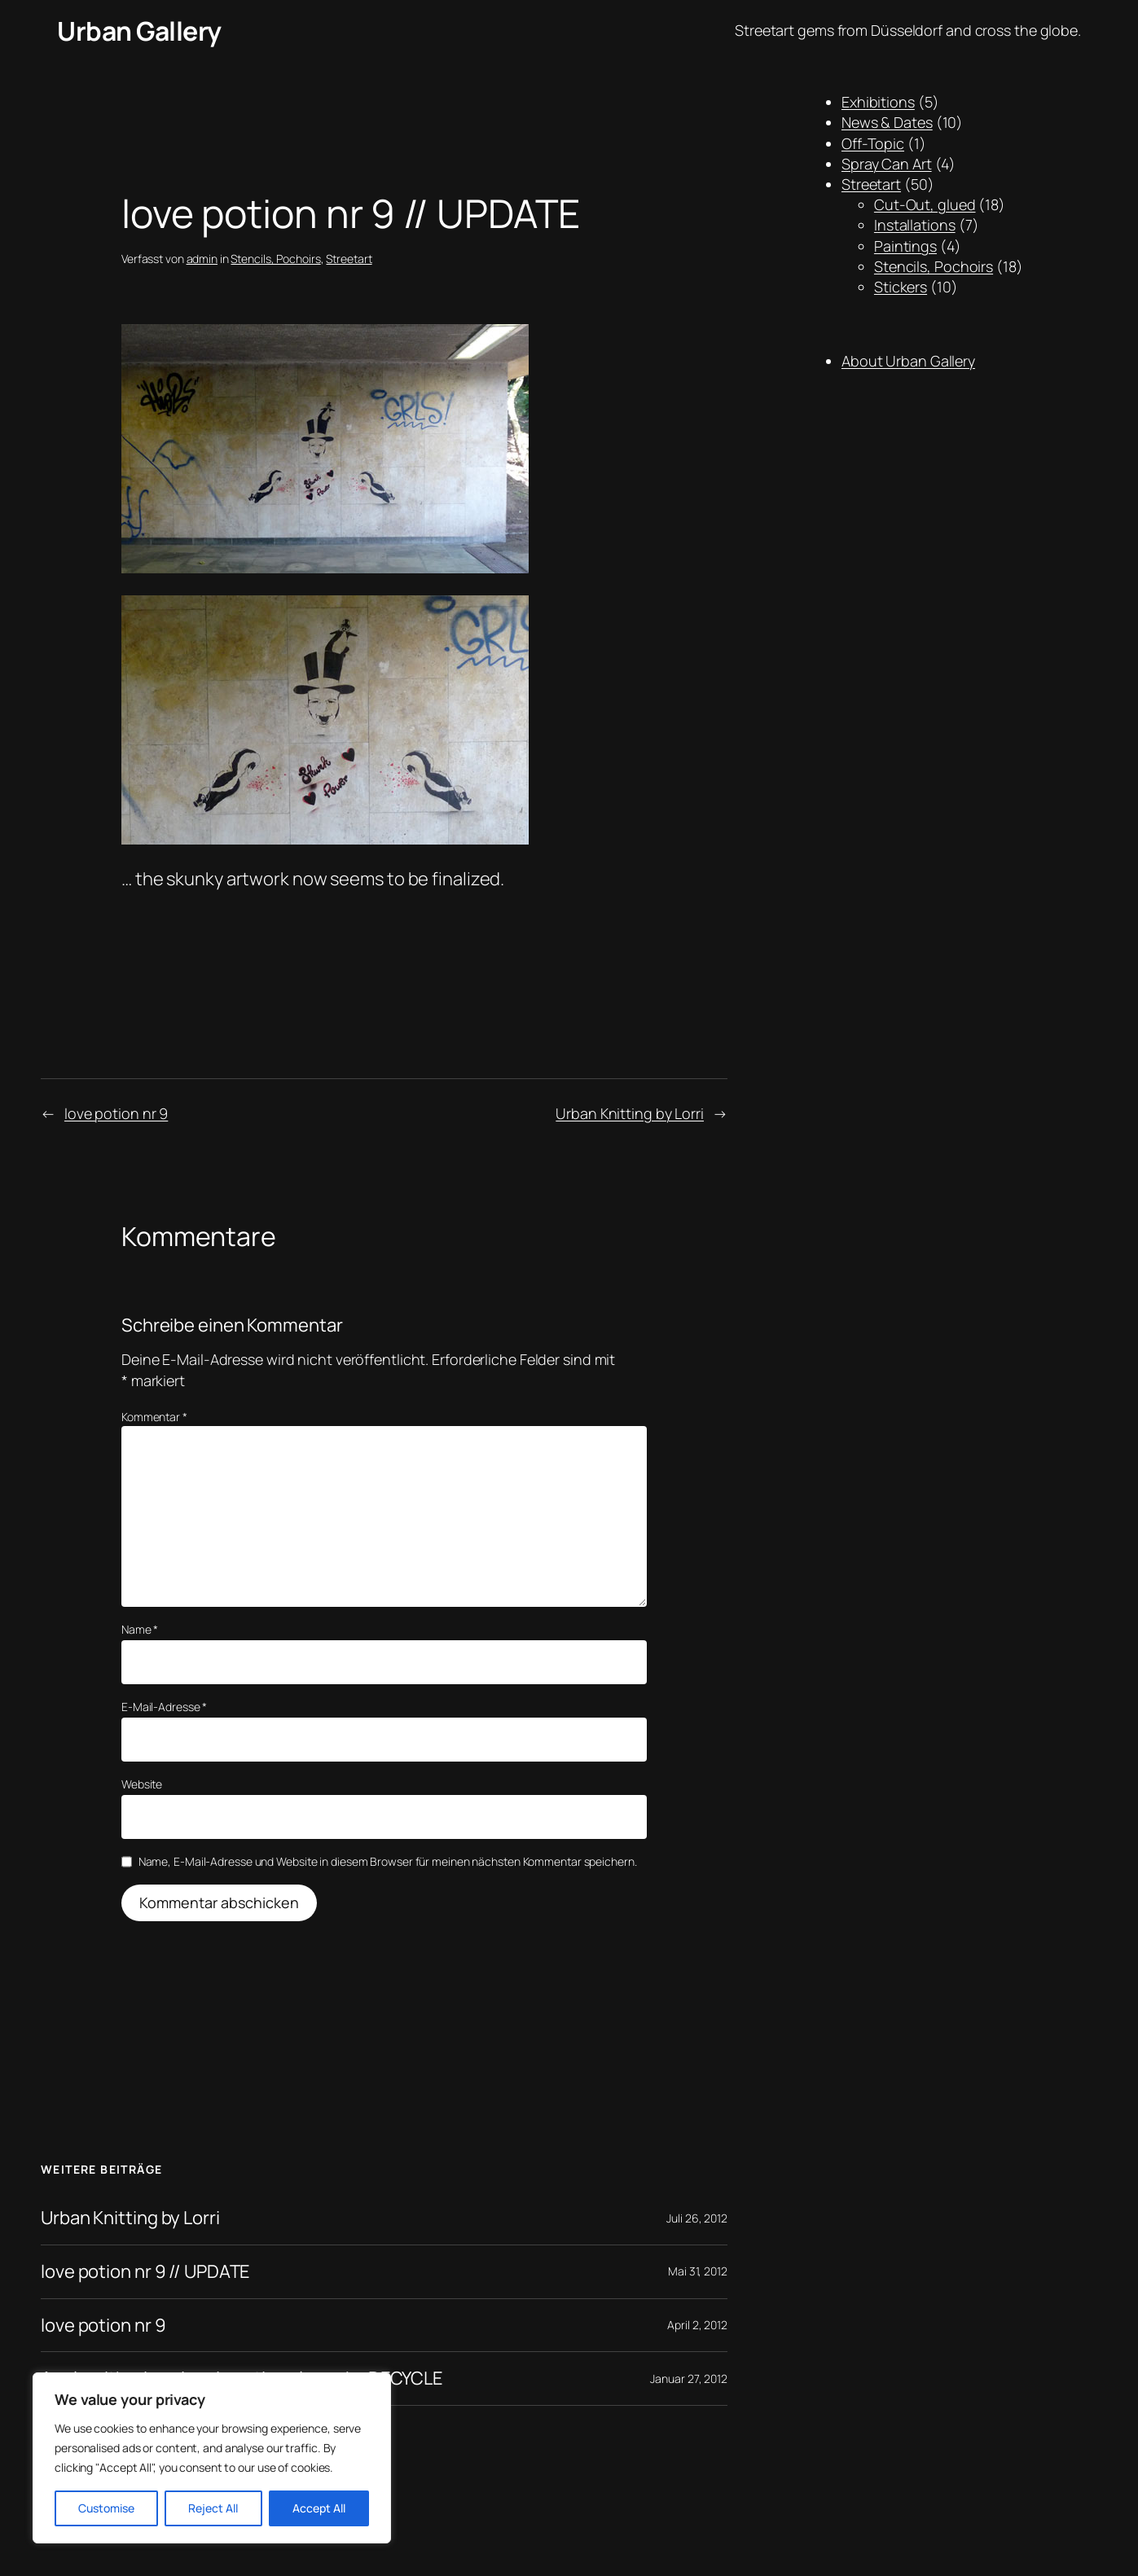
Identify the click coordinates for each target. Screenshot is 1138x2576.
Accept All (318, 2508)
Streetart (348, 258)
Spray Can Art (886, 163)
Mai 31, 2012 (697, 2271)
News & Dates (887, 122)
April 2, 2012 (697, 2324)
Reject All (213, 2508)
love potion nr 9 (116, 1113)
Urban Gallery (139, 31)
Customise (106, 2508)
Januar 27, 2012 (688, 2378)
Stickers (900, 286)
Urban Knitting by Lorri (630, 1113)
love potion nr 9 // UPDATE (145, 2272)
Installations (915, 225)
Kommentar (154, 1416)
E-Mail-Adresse (164, 1706)
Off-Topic (872, 143)
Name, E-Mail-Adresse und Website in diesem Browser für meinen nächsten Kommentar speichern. (387, 1861)
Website (141, 1784)
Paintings (905, 246)
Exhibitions (878, 102)
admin (202, 258)
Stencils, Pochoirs (275, 258)
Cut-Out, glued (925, 204)
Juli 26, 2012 (696, 2218)
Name (139, 1629)
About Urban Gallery (908, 361)
